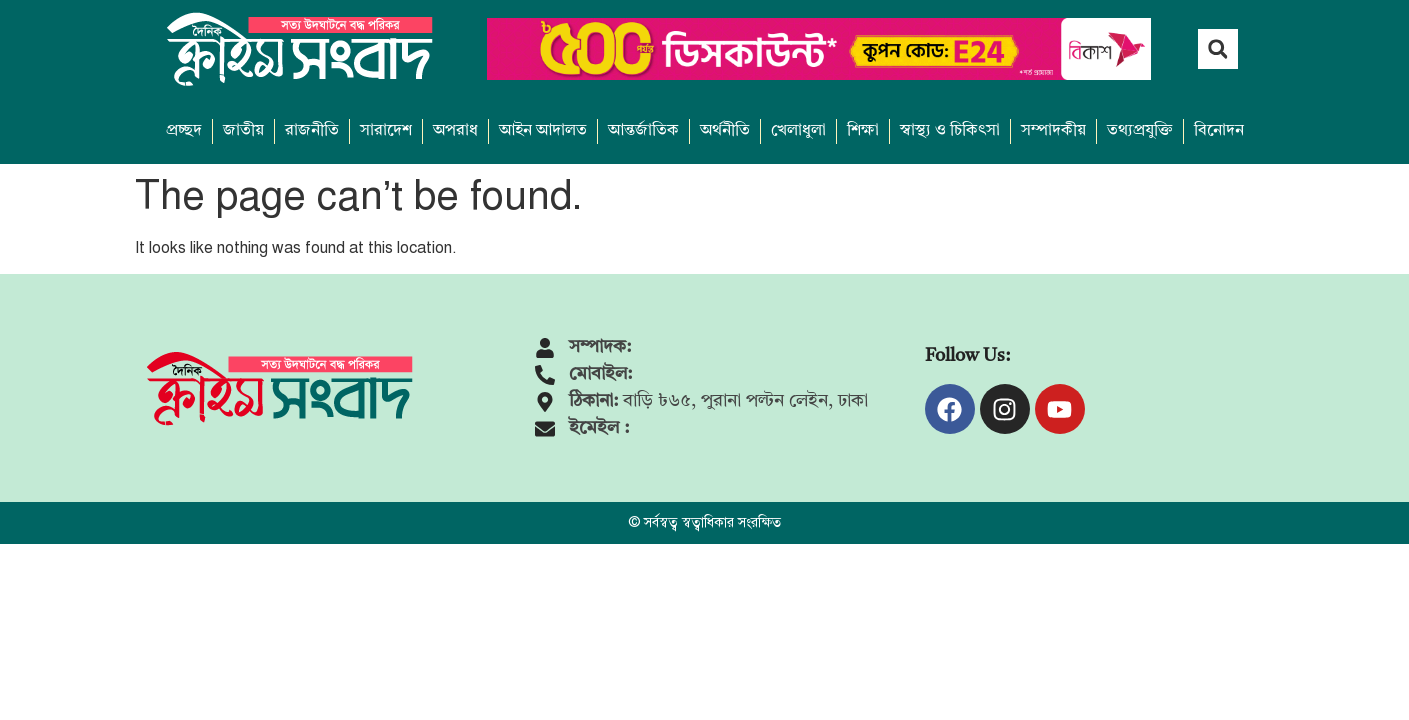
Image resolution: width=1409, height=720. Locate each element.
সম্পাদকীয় (1053, 131)
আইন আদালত (543, 131)
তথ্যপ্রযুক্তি (1140, 131)
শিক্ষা (863, 131)
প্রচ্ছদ (184, 131)
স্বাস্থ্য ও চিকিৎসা (950, 131)
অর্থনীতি (725, 131)
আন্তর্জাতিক (643, 131)
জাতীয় (243, 131)
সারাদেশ (386, 131)
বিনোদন (1219, 131)
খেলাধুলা (798, 131)
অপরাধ (455, 131)
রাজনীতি (312, 131)
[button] (1218, 49)
